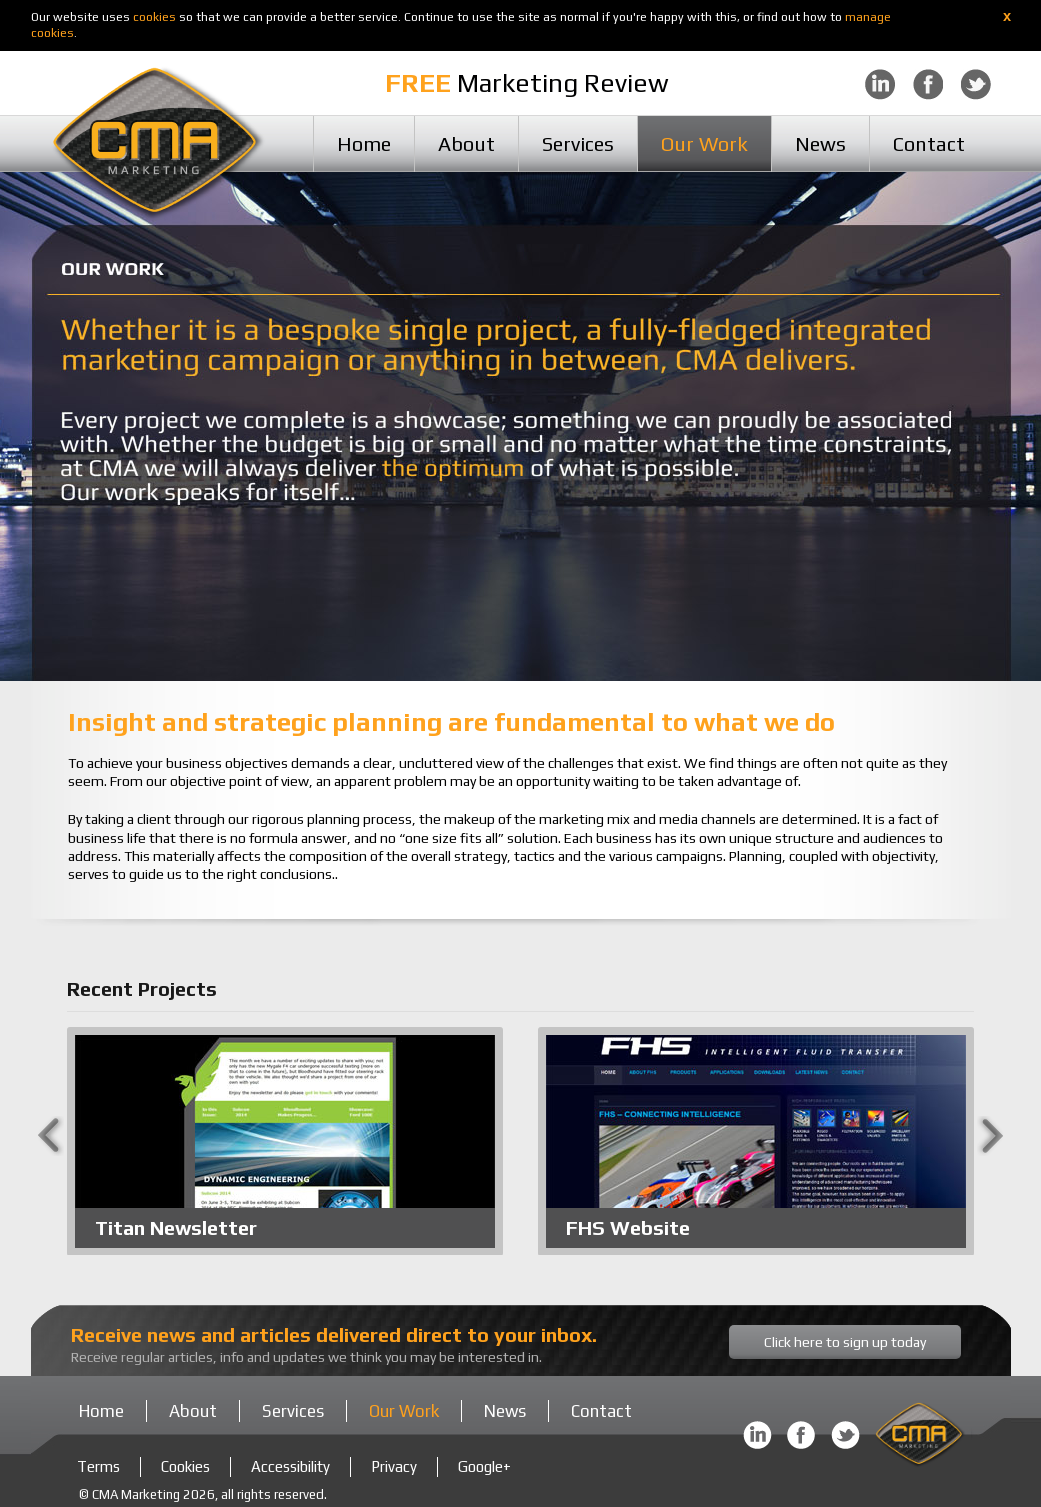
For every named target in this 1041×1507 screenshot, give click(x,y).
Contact (929, 143)
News (820, 143)
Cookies (185, 1466)
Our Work (704, 143)
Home (364, 143)
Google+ (484, 1466)
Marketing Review (527, 83)
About (466, 143)
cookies (154, 17)
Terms (98, 1466)
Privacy (394, 1466)
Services (578, 143)
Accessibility (290, 1466)
